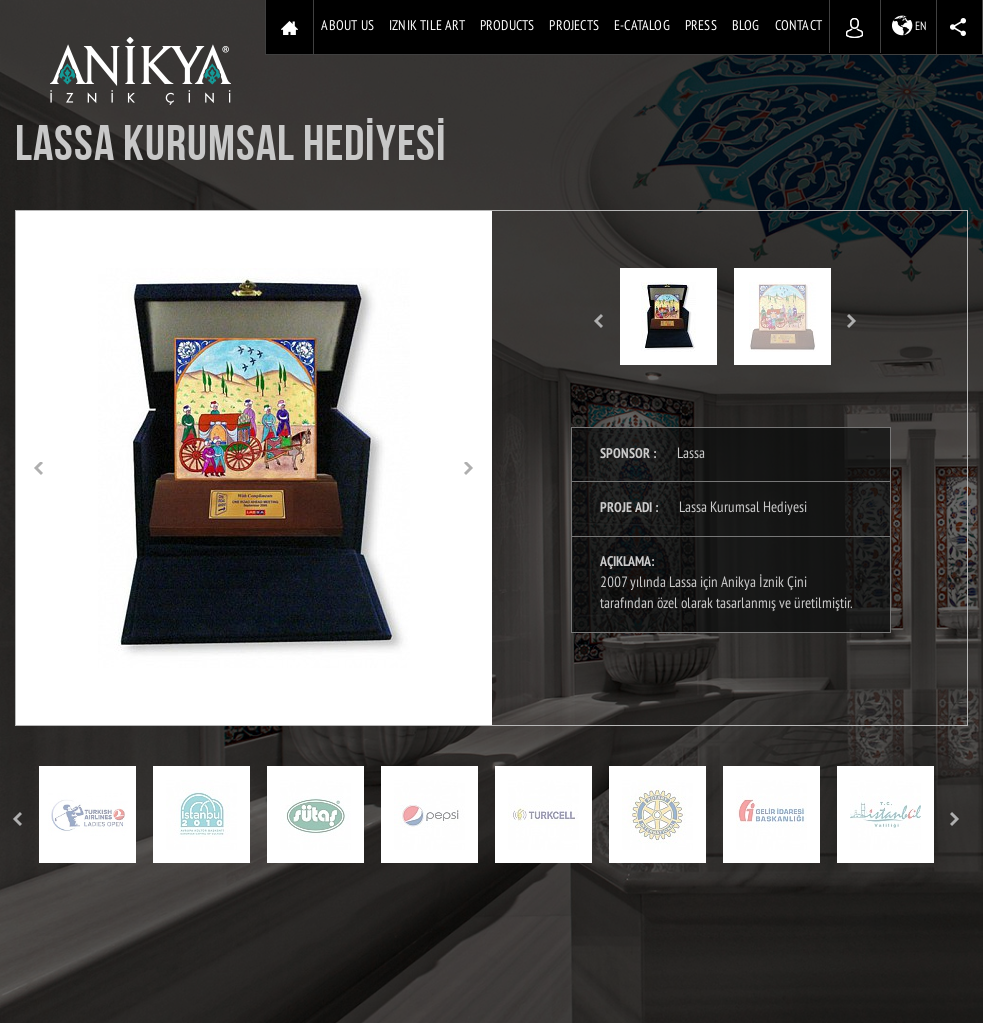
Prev (598, 322)
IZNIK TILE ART (427, 26)
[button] (39, 468)
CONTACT (798, 26)
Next (852, 322)
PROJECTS (574, 26)
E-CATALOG (642, 26)
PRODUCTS (507, 26)
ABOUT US (347, 26)
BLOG (746, 26)
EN (909, 25)
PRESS (701, 26)
